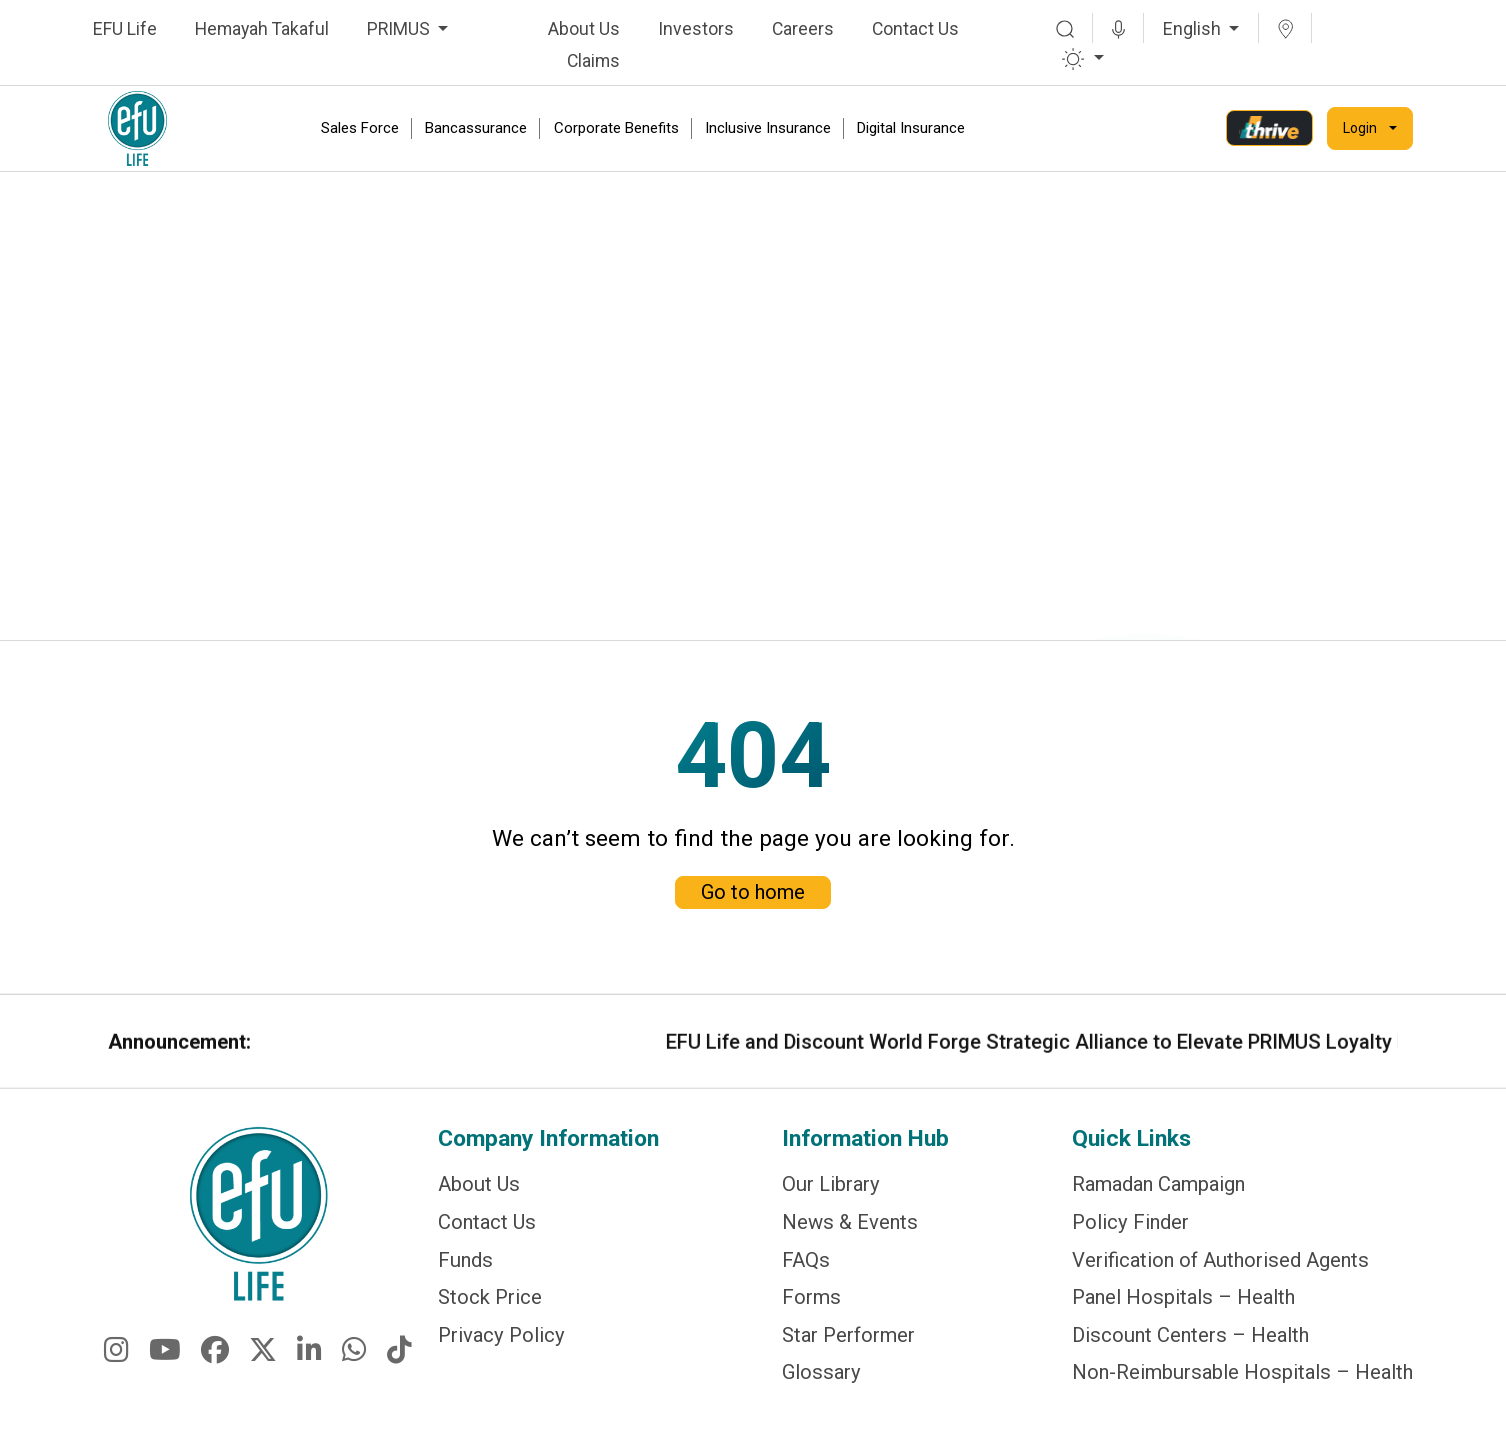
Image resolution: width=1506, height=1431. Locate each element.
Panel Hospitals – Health (1183, 1304)
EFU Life (125, 29)
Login (1360, 128)
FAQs (806, 1269)
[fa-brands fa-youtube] (165, 1369)
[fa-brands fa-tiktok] (399, 1369)
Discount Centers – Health (1190, 1340)
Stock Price (490, 1304)
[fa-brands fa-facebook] (215, 1369)
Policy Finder (1130, 1233)
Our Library (831, 1197)
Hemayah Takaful (262, 29)
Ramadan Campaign (1158, 1197)
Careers (803, 29)
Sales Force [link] (360, 128)
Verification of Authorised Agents (1220, 1269)
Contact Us (915, 29)
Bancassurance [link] (476, 128)
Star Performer (848, 1340)
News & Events (850, 1233)
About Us (584, 29)
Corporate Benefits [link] (616, 128)
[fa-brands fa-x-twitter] (263, 1369)
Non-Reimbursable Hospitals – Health (1242, 1375)
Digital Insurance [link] (911, 128)
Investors (696, 29)
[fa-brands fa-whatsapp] (354, 1369)
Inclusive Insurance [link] (768, 128)
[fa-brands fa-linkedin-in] (309, 1369)
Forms (811, 1304)
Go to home (753, 868)
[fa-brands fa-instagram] (116, 1369)
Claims (593, 61)
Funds (465, 1269)
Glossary (821, 1375)
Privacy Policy (501, 1340)
